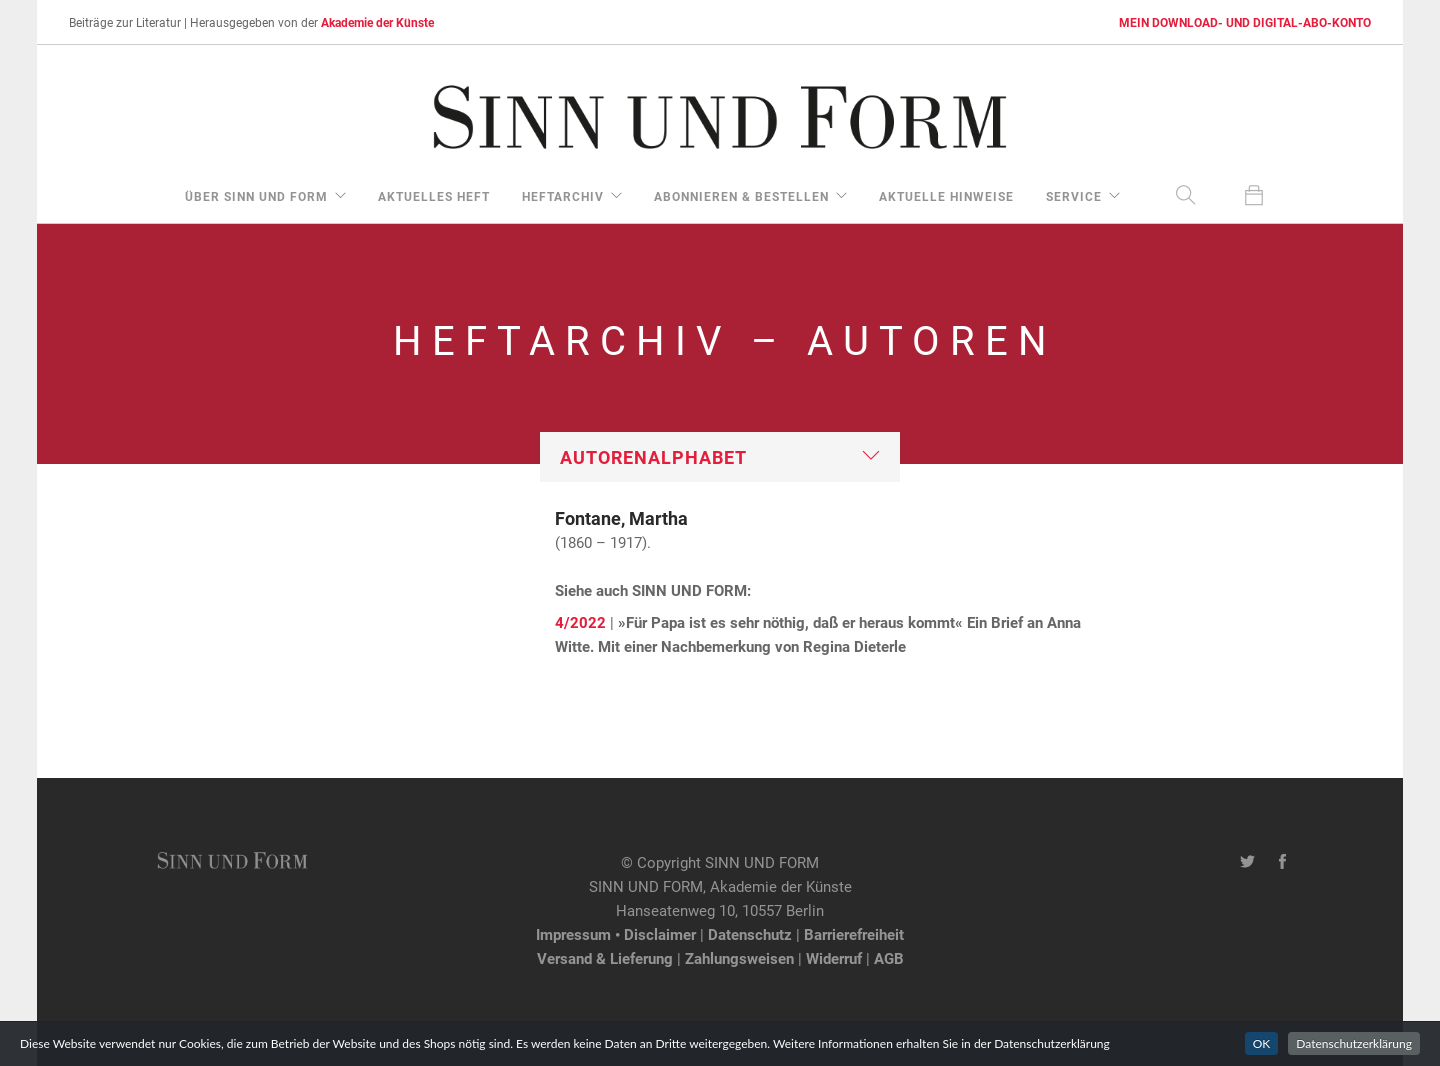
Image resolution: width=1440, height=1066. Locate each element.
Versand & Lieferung (605, 958)
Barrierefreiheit (854, 934)
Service (1074, 196)
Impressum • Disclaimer (616, 934)
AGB (889, 958)
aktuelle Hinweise (946, 196)
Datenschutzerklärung (1354, 1043)
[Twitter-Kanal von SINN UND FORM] (1247, 862)
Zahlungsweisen (739, 958)
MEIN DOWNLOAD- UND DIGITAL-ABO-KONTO (1245, 22)
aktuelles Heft (434, 196)
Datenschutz (750, 934)
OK (1262, 1043)
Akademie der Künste (377, 22)
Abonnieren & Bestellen (741, 196)
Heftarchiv (563, 196)
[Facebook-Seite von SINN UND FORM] (1282, 862)
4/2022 (580, 622)
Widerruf (834, 958)
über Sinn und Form (256, 196)
